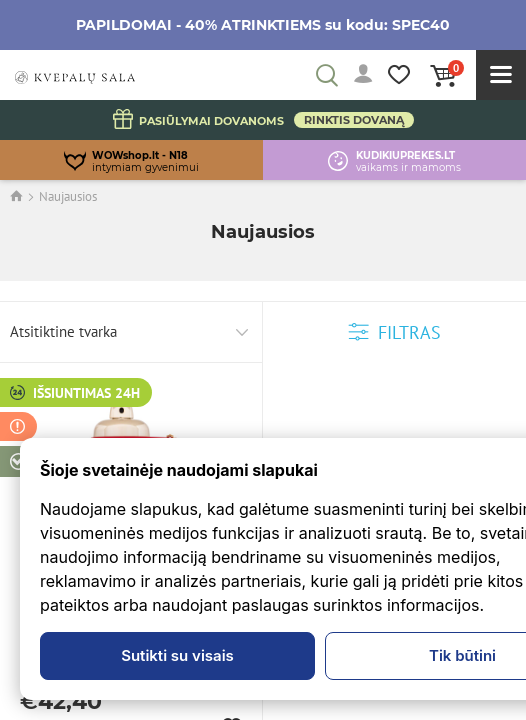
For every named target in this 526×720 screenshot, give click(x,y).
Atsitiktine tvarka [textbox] (63, 331)
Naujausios (68, 196)
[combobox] (131, 332)
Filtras (395, 332)
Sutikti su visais (177, 655)
